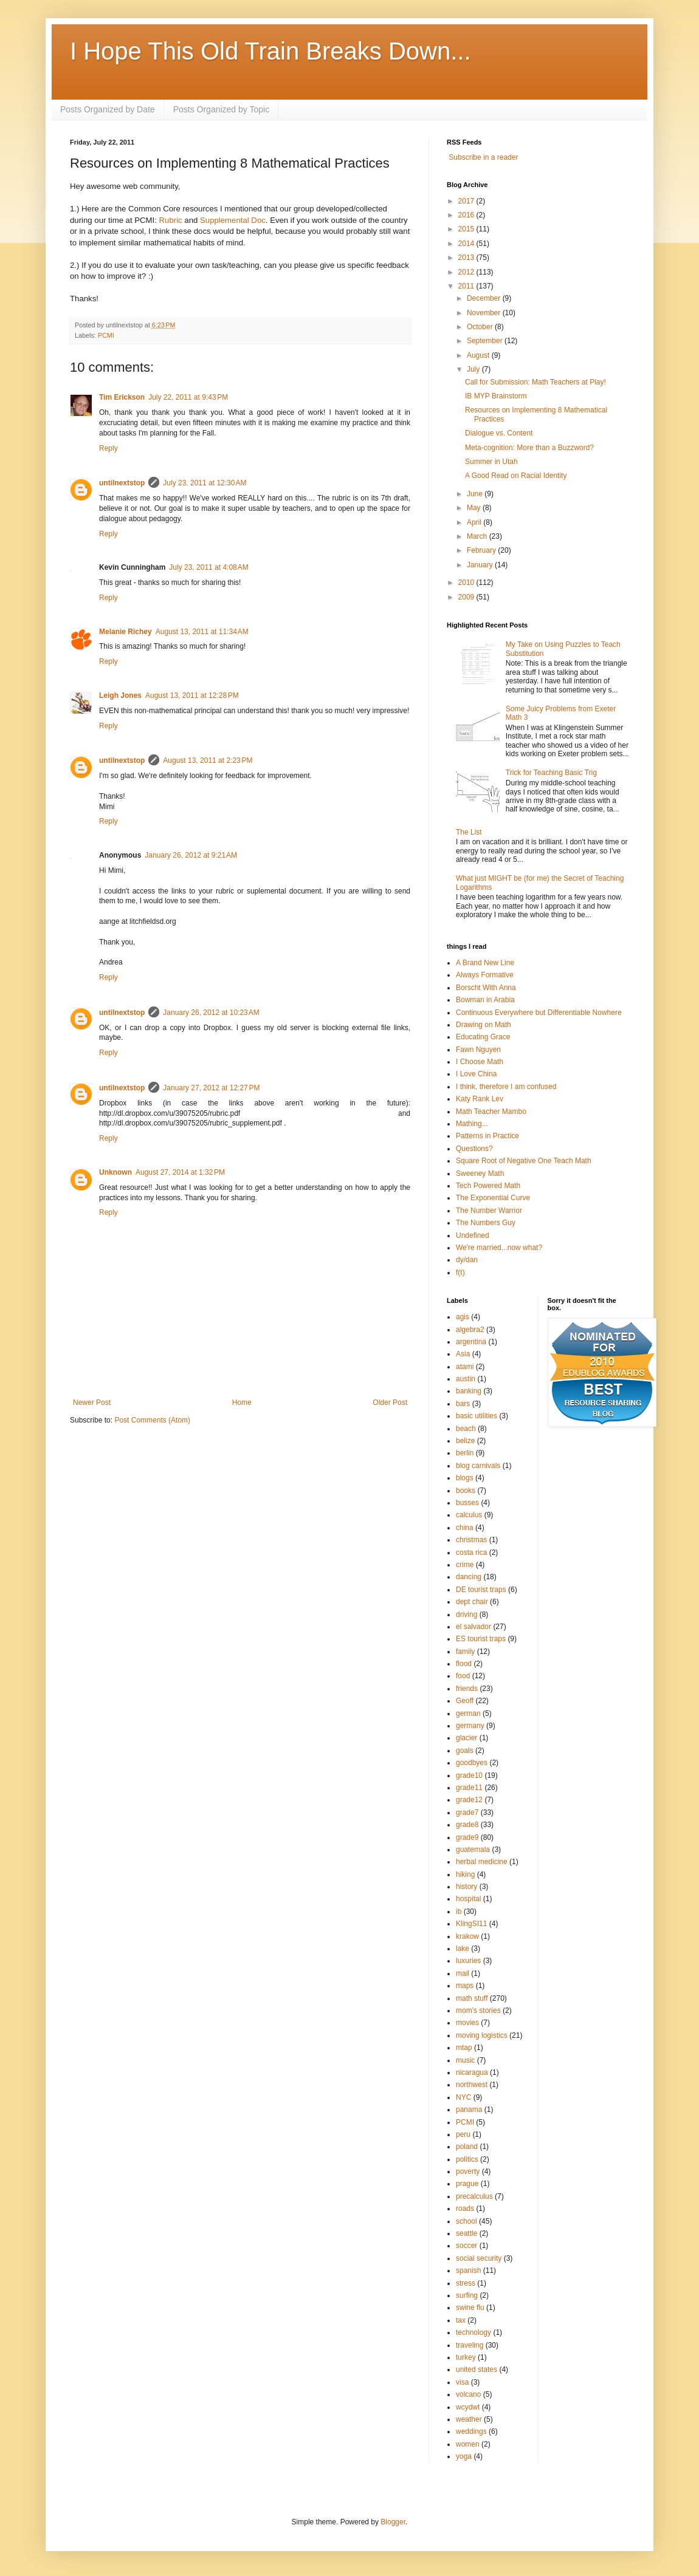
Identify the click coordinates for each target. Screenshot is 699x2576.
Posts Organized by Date (107, 109)
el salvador (473, 1626)
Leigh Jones (120, 695)
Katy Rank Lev (479, 1099)
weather (469, 2419)
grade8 (467, 1824)
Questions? (474, 1148)
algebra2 (470, 1329)
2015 (467, 229)
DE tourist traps (481, 1589)
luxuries (468, 1960)
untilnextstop (122, 483)
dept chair (472, 1601)
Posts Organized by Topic (221, 109)
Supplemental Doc (233, 220)
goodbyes (471, 1762)
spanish (468, 2270)
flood (464, 1663)
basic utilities (476, 1416)
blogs (464, 1478)
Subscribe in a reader (483, 157)
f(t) (460, 1272)
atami (464, 1366)
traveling (469, 2345)
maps (464, 1985)
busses (467, 1502)
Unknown (115, 1172)
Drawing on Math (483, 1024)
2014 (467, 243)
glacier (466, 1738)
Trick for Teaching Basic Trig (551, 772)
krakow (467, 1936)
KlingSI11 (471, 1923)
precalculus (474, 2196)
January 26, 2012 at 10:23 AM (211, 1012)
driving (466, 1614)
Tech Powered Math (488, 1185)
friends (467, 1688)
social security (478, 2258)
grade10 (469, 1775)
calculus (469, 1515)
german (468, 1713)
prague (467, 2183)
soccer (466, 2245)
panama (469, 2109)
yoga (464, 2456)
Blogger (392, 2522)
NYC (463, 2097)
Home (242, 1402)
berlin (464, 1453)
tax (461, 2320)
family (465, 1651)
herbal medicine (482, 1861)
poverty (468, 2171)
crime (464, 1564)
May (475, 508)
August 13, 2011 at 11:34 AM (202, 631)
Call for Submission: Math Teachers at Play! (535, 382)
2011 (467, 286)
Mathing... (472, 1123)
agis (462, 1317)
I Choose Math (479, 1061)
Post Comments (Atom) (152, 1420)
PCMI (106, 335)
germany (470, 1725)
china (464, 1527)
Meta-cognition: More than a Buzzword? (529, 447)
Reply (108, 448)
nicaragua (472, 2072)
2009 (467, 597)
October (481, 327)
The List (469, 832)
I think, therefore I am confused (506, 1086)
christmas (471, 1540)
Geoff (464, 1700)
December (485, 298)
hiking (465, 1874)
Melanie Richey (125, 631)
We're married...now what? (499, 1247)
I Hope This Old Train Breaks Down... (270, 51)
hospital (468, 1898)
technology (473, 2332)
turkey (466, 2357)
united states (476, 2369)
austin (465, 1379)
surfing (467, 2295)
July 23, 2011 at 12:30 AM (204, 483)
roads (465, 2208)
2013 (467, 257)
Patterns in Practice (487, 1136)
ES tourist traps (481, 1639)
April (475, 522)
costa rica (471, 1552)
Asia (463, 1354)
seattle (466, 2233)
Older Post (390, 1402)
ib (458, 1911)
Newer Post (92, 1402)
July (474, 369)
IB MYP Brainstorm (496, 396)
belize (465, 1441)
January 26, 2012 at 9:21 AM (191, 855)
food (463, 1676)
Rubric (170, 220)
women (468, 2444)
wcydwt (468, 2407)
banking (468, 1391)
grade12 (469, 1799)
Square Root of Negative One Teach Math (523, 1160)
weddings (471, 2431)
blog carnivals (478, 1465)
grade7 (467, 1812)
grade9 (467, 1837)
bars (463, 1403)
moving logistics (482, 2035)
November (485, 313)
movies (467, 2022)
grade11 (469, 1787)
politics (467, 2159)
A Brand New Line (485, 962)
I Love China (476, 1074)
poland (467, 2146)
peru (463, 2134)
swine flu (470, 2307)
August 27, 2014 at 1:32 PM (180, 1172)
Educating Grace (483, 1037)
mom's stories (478, 2010)
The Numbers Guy (485, 1222)
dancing (468, 1577)
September (485, 341)
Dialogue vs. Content (498, 433)
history (466, 1886)
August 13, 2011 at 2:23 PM (207, 760)
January (481, 565)
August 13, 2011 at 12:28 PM (192, 695)
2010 (467, 582)
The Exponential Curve (493, 1198)
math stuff (471, 1998)
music (465, 2060)
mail (462, 1973)
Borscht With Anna (486, 987)
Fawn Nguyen (478, 1049)
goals (464, 1750)
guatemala (473, 1849)
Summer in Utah (491, 461)
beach (466, 1428)
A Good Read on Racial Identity (515, 475)
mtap (464, 2047)
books (465, 1490)
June (475, 494)
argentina (471, 1342)
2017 (467, 201)
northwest (471, 2084)
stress (465, 2283)
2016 (467, 215)
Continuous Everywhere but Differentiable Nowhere (539, 1012)
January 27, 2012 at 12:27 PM (211, 1088)
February (482, 550)
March (478, 536)
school (466, 2221)
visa (462, 2382)
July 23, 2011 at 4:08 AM (208, 567)
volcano (468, 2394)
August (479, 355)
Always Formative (485, 975)
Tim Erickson (122, 397)
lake (462, 1948)
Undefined (472, 1235)
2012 (467, 272)
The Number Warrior (489, 1210)
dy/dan (467, 1260)
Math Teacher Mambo (491, 1111)
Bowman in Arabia (485, 1000)
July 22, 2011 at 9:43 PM (188, 397)
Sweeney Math (480, 1173)
